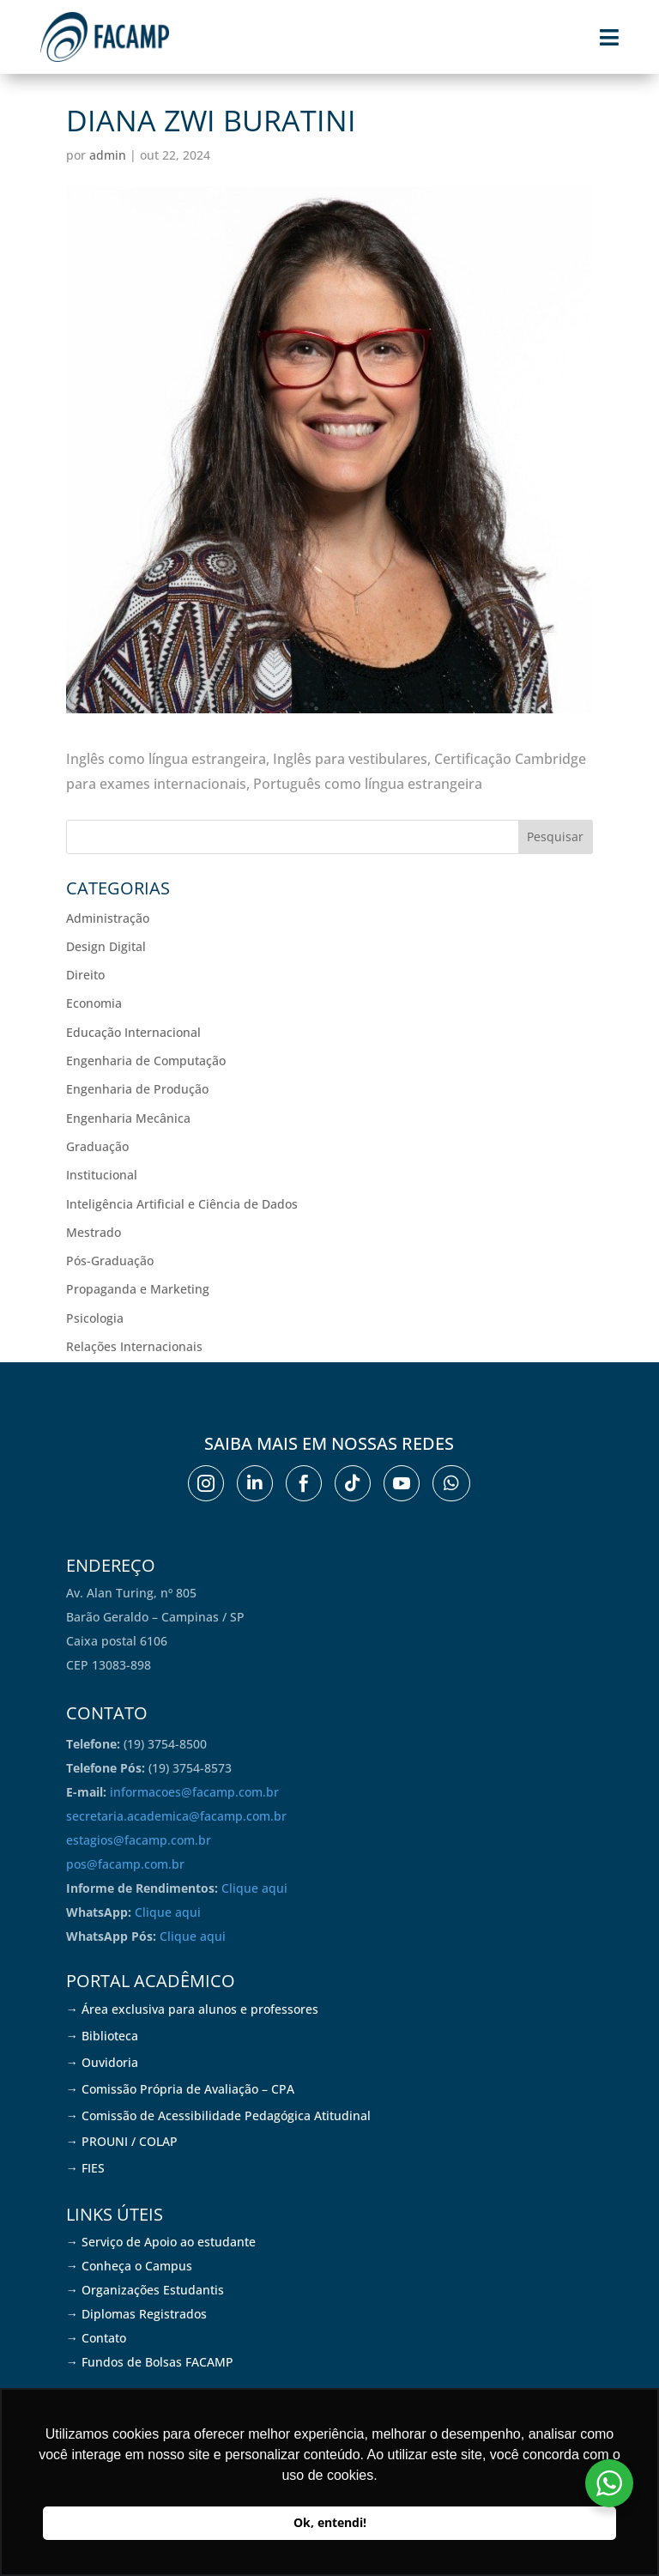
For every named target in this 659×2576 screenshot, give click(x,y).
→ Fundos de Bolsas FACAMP (149, 2362)
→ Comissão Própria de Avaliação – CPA (180, 2089)
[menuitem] (206, 1483)
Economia (94, 1003)
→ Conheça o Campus (129, 2266)
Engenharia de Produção (137, 1089)
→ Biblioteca (102, 2035)
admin (107, 155)
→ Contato (96, 2338)
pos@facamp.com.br (125, 1864)
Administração (107, 918)
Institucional (101, 1175)
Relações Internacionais (134, 1346)
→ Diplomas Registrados (136, 2314)
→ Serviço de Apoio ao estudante (161, 2242)
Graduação (97, 1146)
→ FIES (85, 2168)
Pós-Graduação (110, 1260)
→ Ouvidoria (102, 2062)
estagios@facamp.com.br (138, 1840)
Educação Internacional (133, 1032)
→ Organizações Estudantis (145, 2290)
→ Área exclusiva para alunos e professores (192, 2009)
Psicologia (95, 1318)
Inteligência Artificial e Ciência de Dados (182, 1204)
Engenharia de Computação (146, 1060)
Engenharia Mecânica (128, 1118)
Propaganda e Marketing (137, 1289)
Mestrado (93, 1232)
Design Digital (106, 946)
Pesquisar (555, 836)
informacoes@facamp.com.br (194, 1792)
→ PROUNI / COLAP (122, 2141)
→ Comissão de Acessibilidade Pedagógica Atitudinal (218, 2115)
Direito (85, 975)
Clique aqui (254, 1888)
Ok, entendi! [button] (329, 2522)
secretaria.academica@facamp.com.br (176, 1816)
